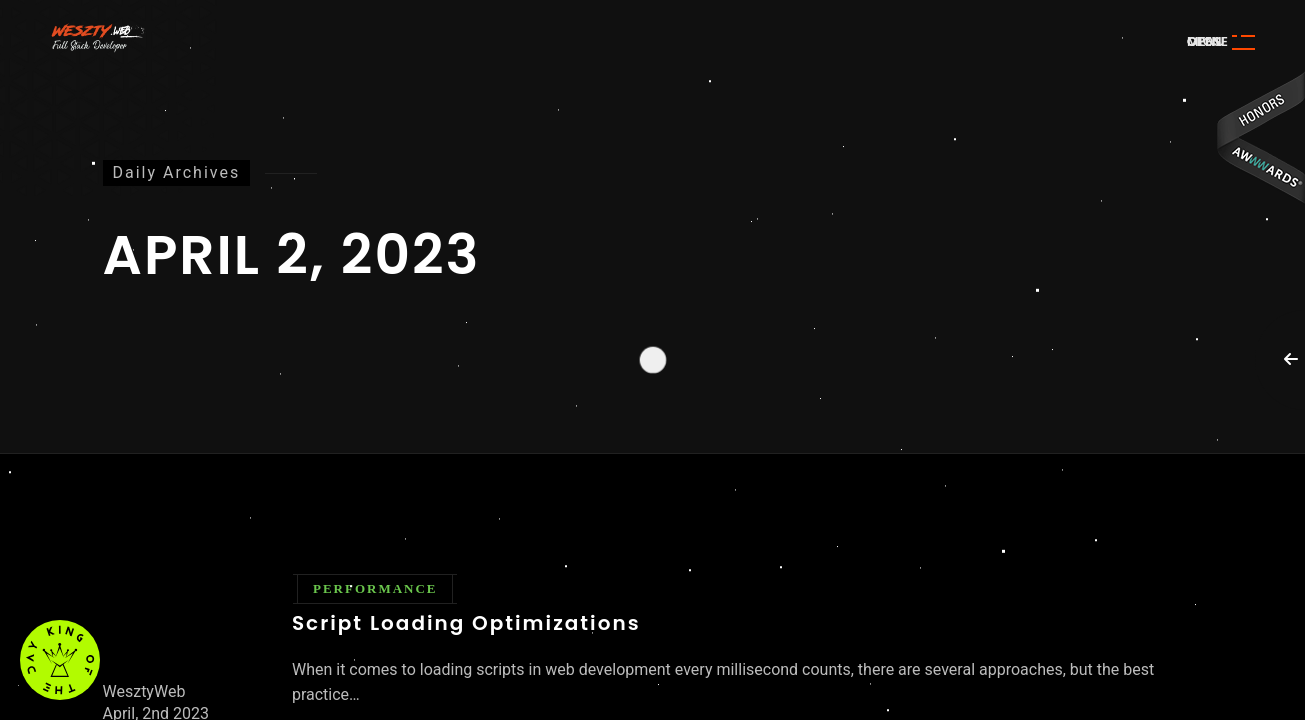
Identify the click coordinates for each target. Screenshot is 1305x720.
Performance (375, 588)
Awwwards (1260, 137)
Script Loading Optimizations (466, 623)
